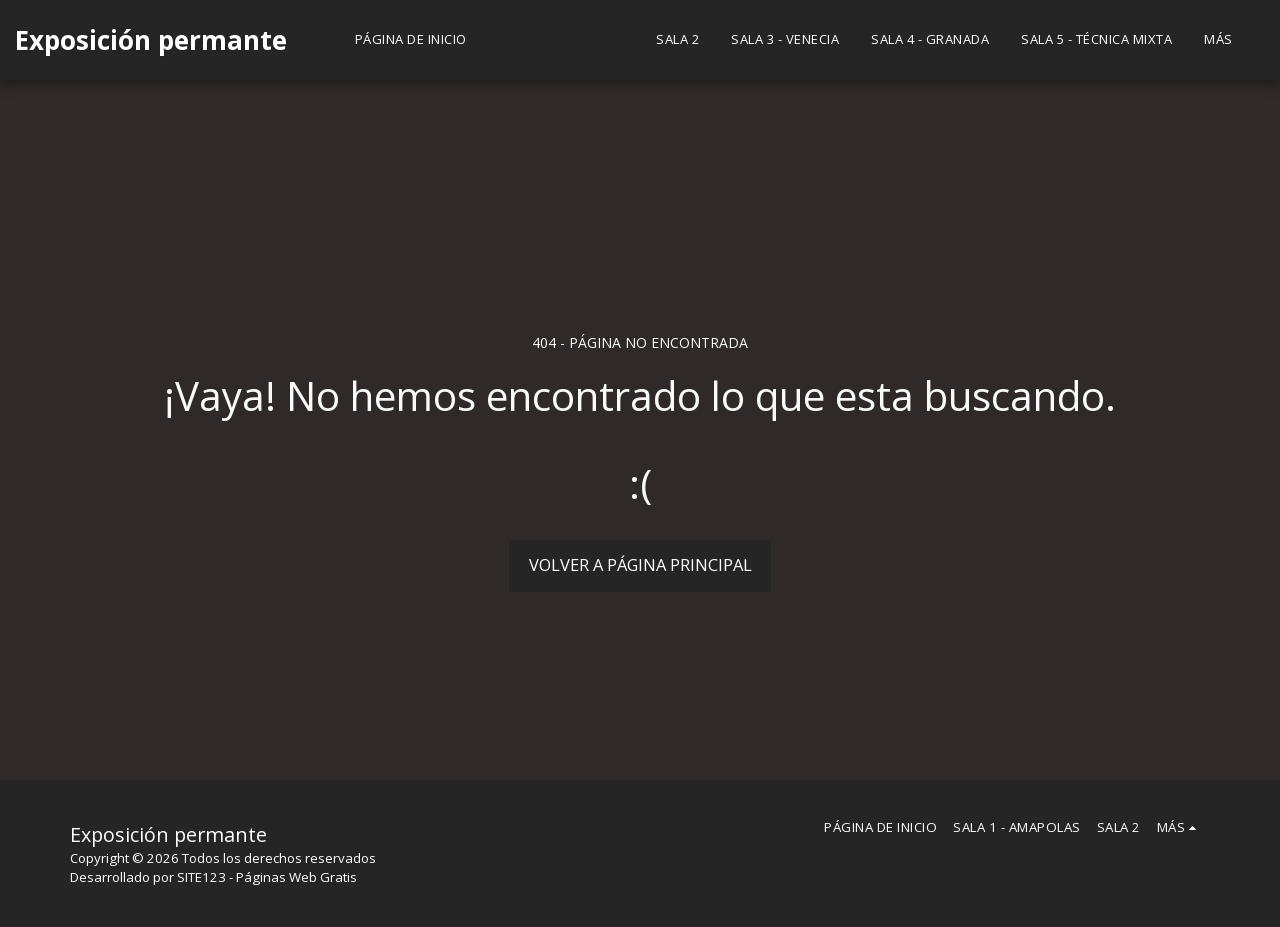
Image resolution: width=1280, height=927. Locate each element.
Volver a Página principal (640, 564)
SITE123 (201, 877)
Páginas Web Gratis (296, 877)
